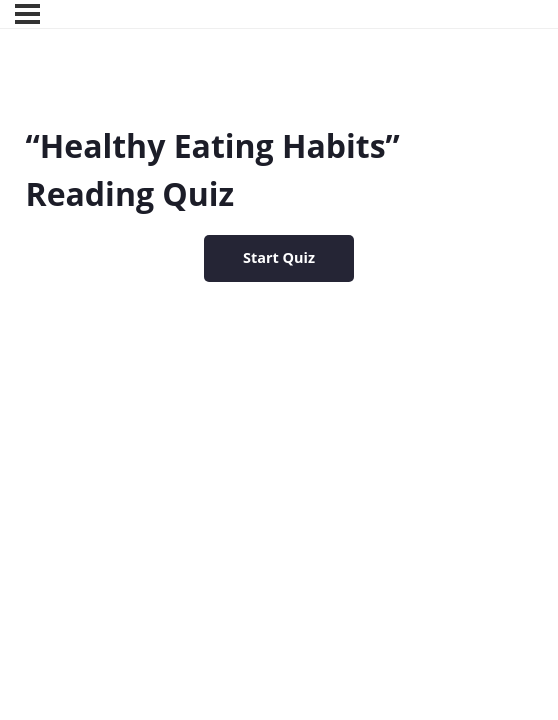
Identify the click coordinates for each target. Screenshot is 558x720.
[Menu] (27, 14)
